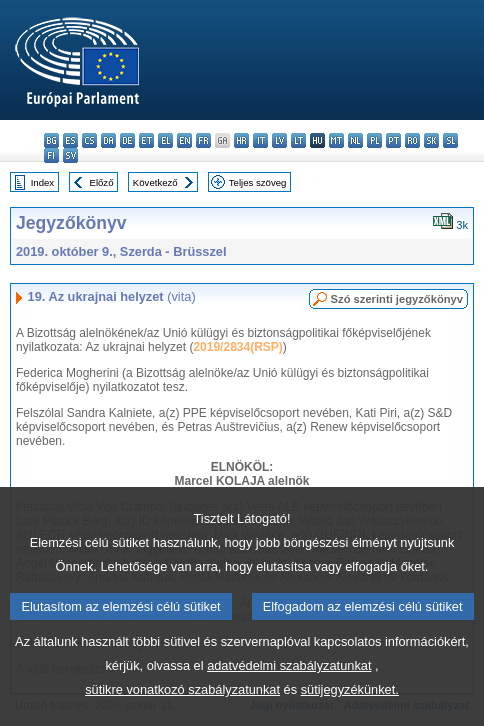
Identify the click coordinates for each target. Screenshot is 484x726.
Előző (102, 182)
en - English (184, 140)
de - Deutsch (127, 140)
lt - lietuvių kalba (298, 140)
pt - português (393, 140)
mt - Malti (336, 140)
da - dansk (108, 140)
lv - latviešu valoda (279, 140)
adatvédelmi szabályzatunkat (289, 693)
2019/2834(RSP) (237, 347)
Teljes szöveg (258, 182)
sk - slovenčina (431, 140)
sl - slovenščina (450, 140)
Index (42, 182)
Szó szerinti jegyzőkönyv (397, 299)
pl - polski (374, 140)
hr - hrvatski (241, 140)
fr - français (203, 140)
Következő (155, 182)
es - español (70, 140)
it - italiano (260, 140)
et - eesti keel (146, 140)
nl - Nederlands (355, 140)
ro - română (412, 140)
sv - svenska (70, 155)
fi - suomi (51, 155)
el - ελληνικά (165, 140)
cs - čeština (89, 140)
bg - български (51, 140)
